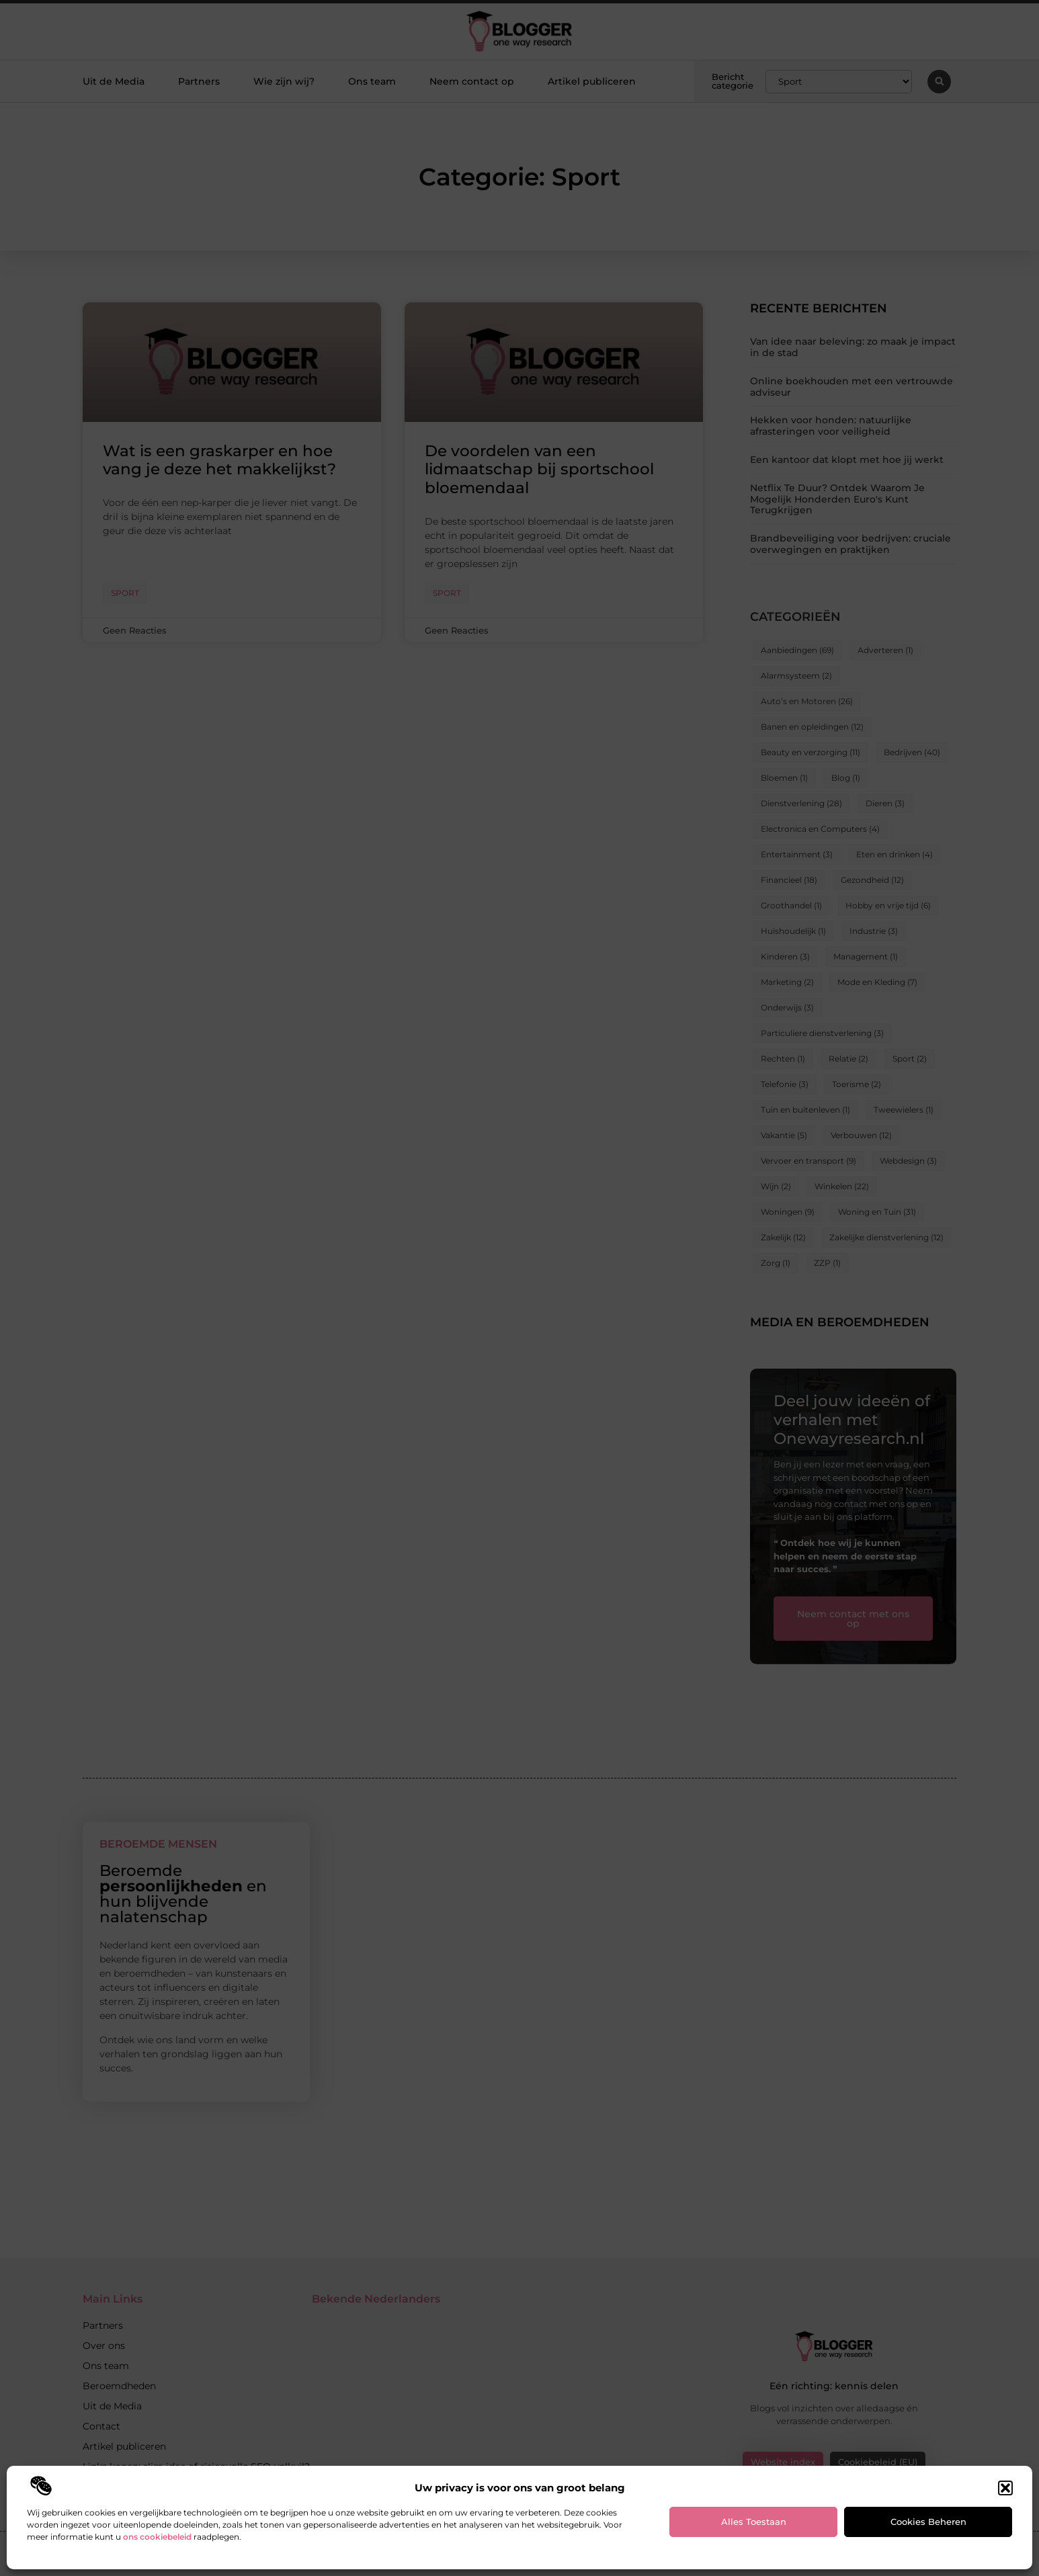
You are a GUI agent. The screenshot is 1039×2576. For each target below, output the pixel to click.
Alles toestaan (753, 2521)
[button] (1005, 2488)
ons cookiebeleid (157, 2537)
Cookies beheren (928, 2521)
